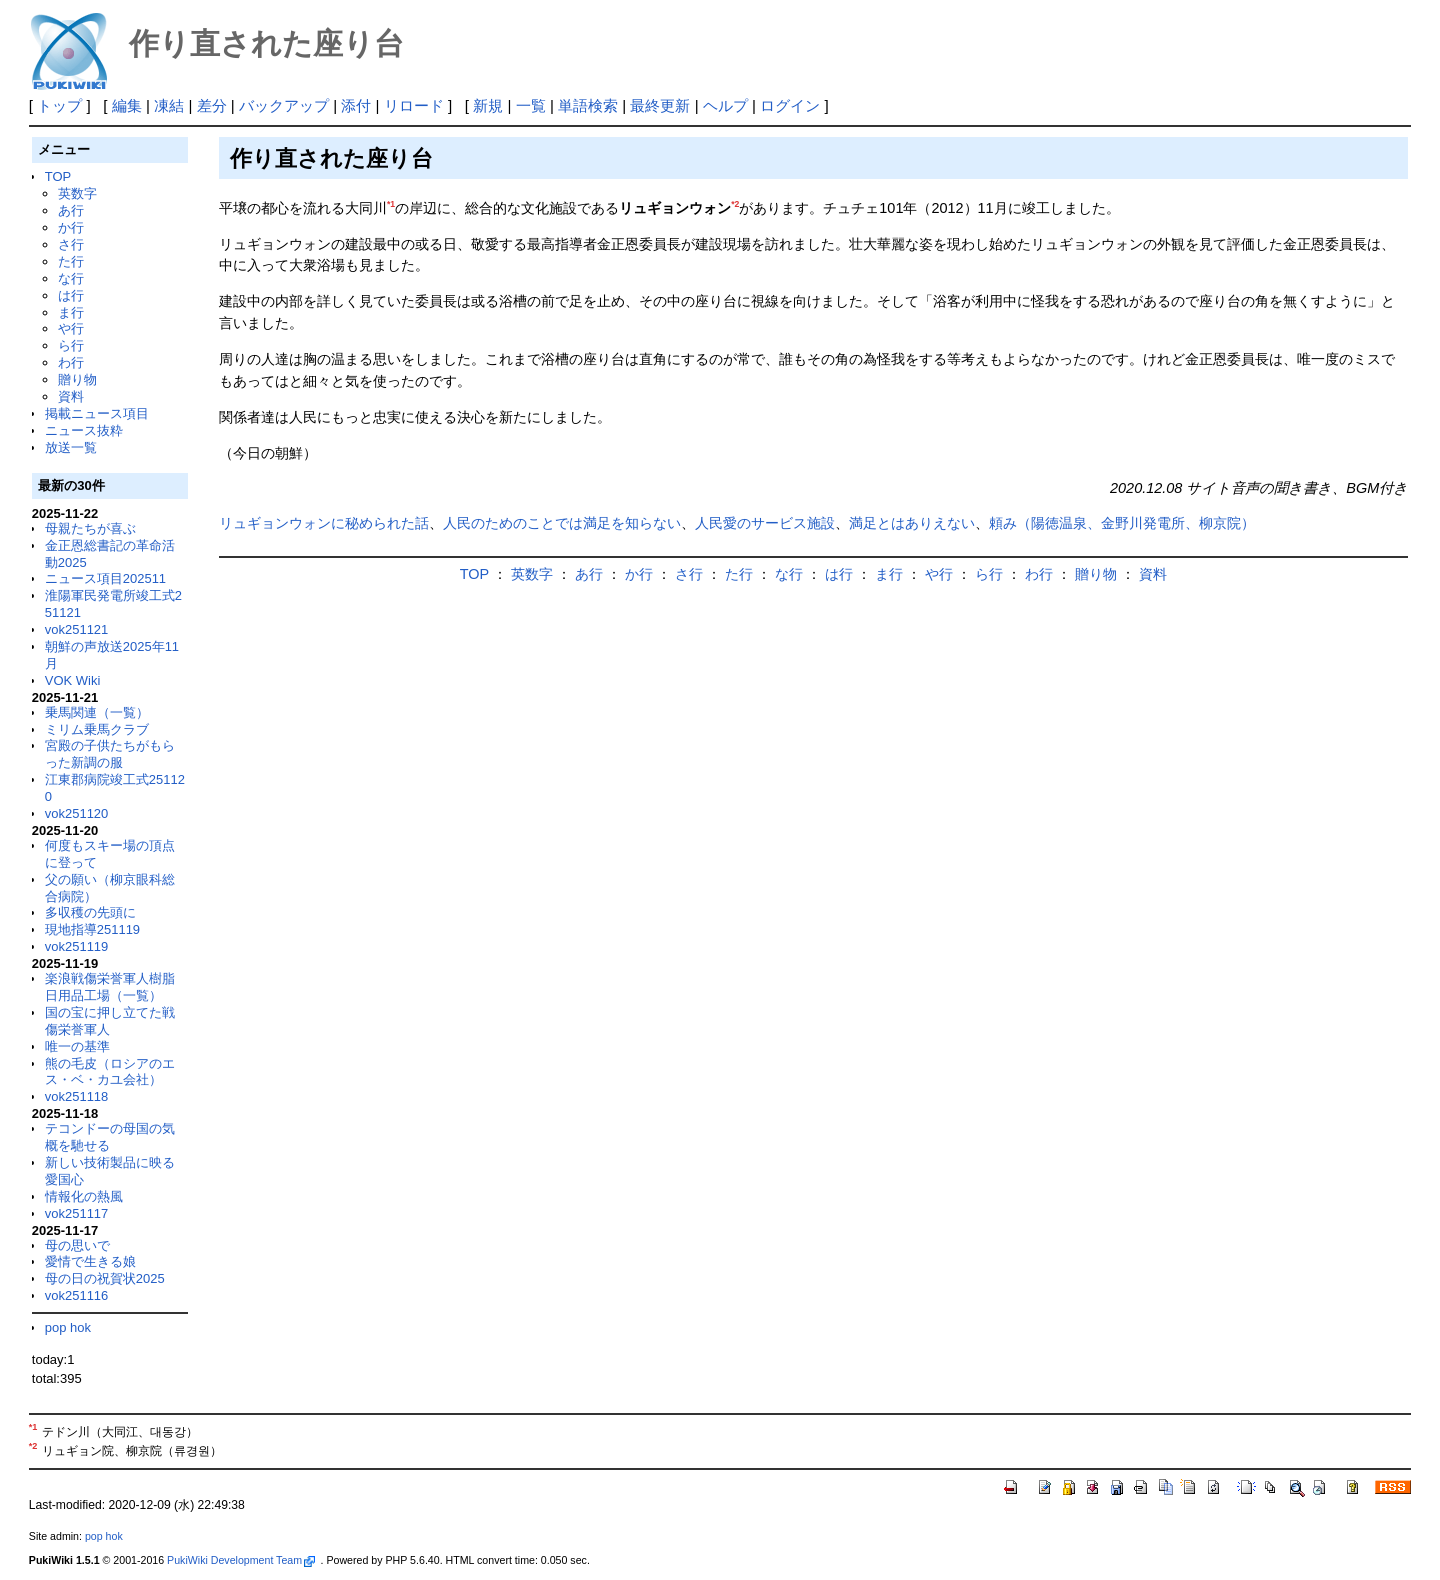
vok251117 (77, 1213)
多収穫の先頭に (90, 912)
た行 (71, 261)
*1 (391, 204)
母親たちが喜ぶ (90, 528)
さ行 (71, 244)
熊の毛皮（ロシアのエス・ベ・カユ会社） (110, 1072)
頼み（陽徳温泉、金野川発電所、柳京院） (1122, 523)
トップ (59, 105)
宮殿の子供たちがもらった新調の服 (110, 754)
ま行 (71, 312)
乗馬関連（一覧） (97, 712)
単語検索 (588, 105)
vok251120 (77, 813)
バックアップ (284, 105)
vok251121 (77, 629)
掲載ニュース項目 (97, 413)
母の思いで (77, 1245)
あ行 (71, 210)
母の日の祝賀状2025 (105, 1278)
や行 (71, 328)
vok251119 (77, 946)
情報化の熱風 (84, 1196)
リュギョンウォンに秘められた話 (324, 523)
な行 (71, 278)
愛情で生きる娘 (90, 1261)
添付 (356, 105)
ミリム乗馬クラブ (97, 729)
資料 (71, 396)
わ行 (71, 362)
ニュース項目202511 (105, 578)
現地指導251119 (92, 929)
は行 (71, 295)
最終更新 (660, 105)
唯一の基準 (77, 1046)
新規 (488, 105)
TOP (58, 176)
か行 (71, 227)
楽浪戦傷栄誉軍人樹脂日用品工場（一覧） (110, 987)
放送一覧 (71, 447)
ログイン (790, 105)
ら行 (71, 345)
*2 (735, 204)
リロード (414, 105)
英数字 (77, 193)
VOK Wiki (73, 680)
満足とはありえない (912, 523)
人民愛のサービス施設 (765, 523)
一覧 (531, 105)
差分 (212, 105)
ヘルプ (725, 105)
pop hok (68, 1327)
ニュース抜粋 (84, 430)
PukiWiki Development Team (241, 1560)
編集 (127, 105)
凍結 (169, 105)
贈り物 (77, 379)
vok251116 (77, 1295)
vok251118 (77, 1096)
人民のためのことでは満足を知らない (562, 523)
